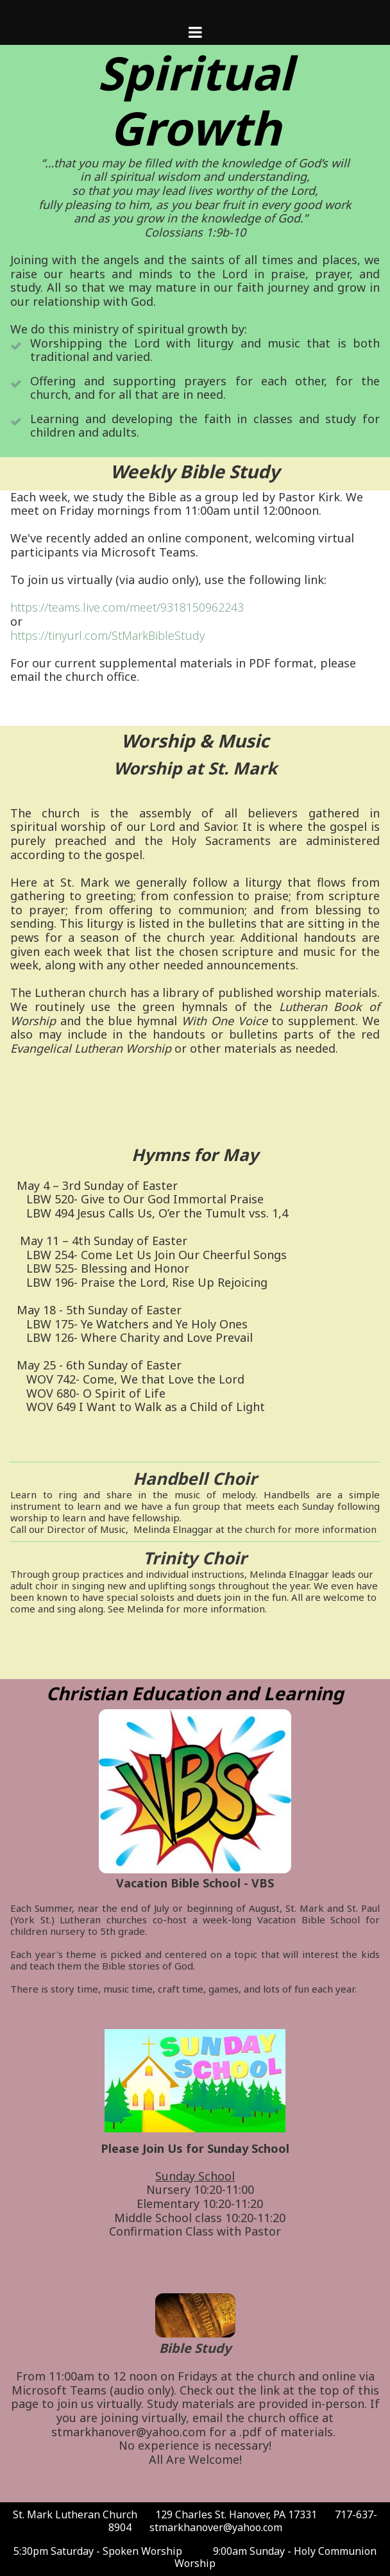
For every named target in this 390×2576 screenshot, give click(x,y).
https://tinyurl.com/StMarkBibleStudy (107, 635)
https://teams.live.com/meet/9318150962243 (127, 607)
